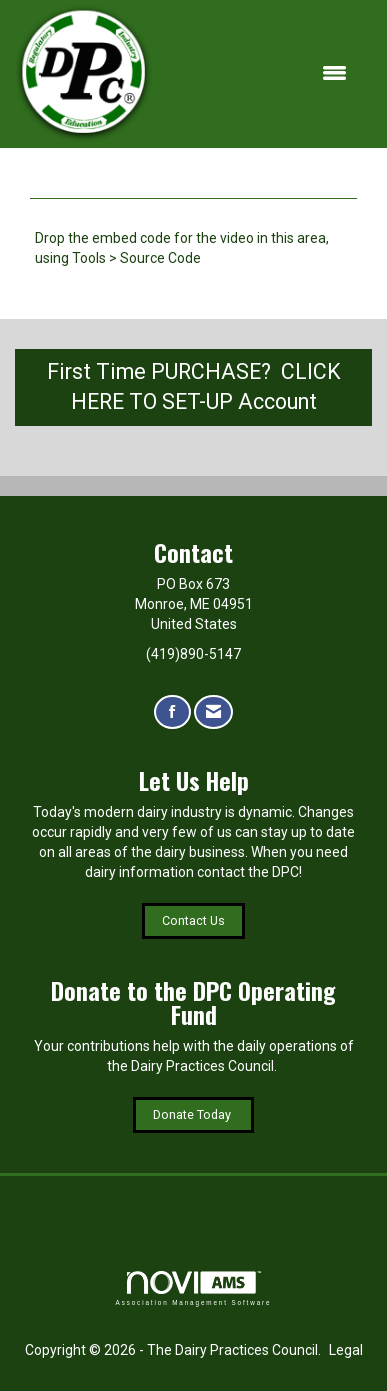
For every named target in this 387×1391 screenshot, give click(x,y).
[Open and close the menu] (260, 74)
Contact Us (193, 920)
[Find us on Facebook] (172, 712)
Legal (346, 1350)
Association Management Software (194, 1288)
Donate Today (193, 1114)
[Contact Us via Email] (213, 712)
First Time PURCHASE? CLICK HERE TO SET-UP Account (194, 387)
